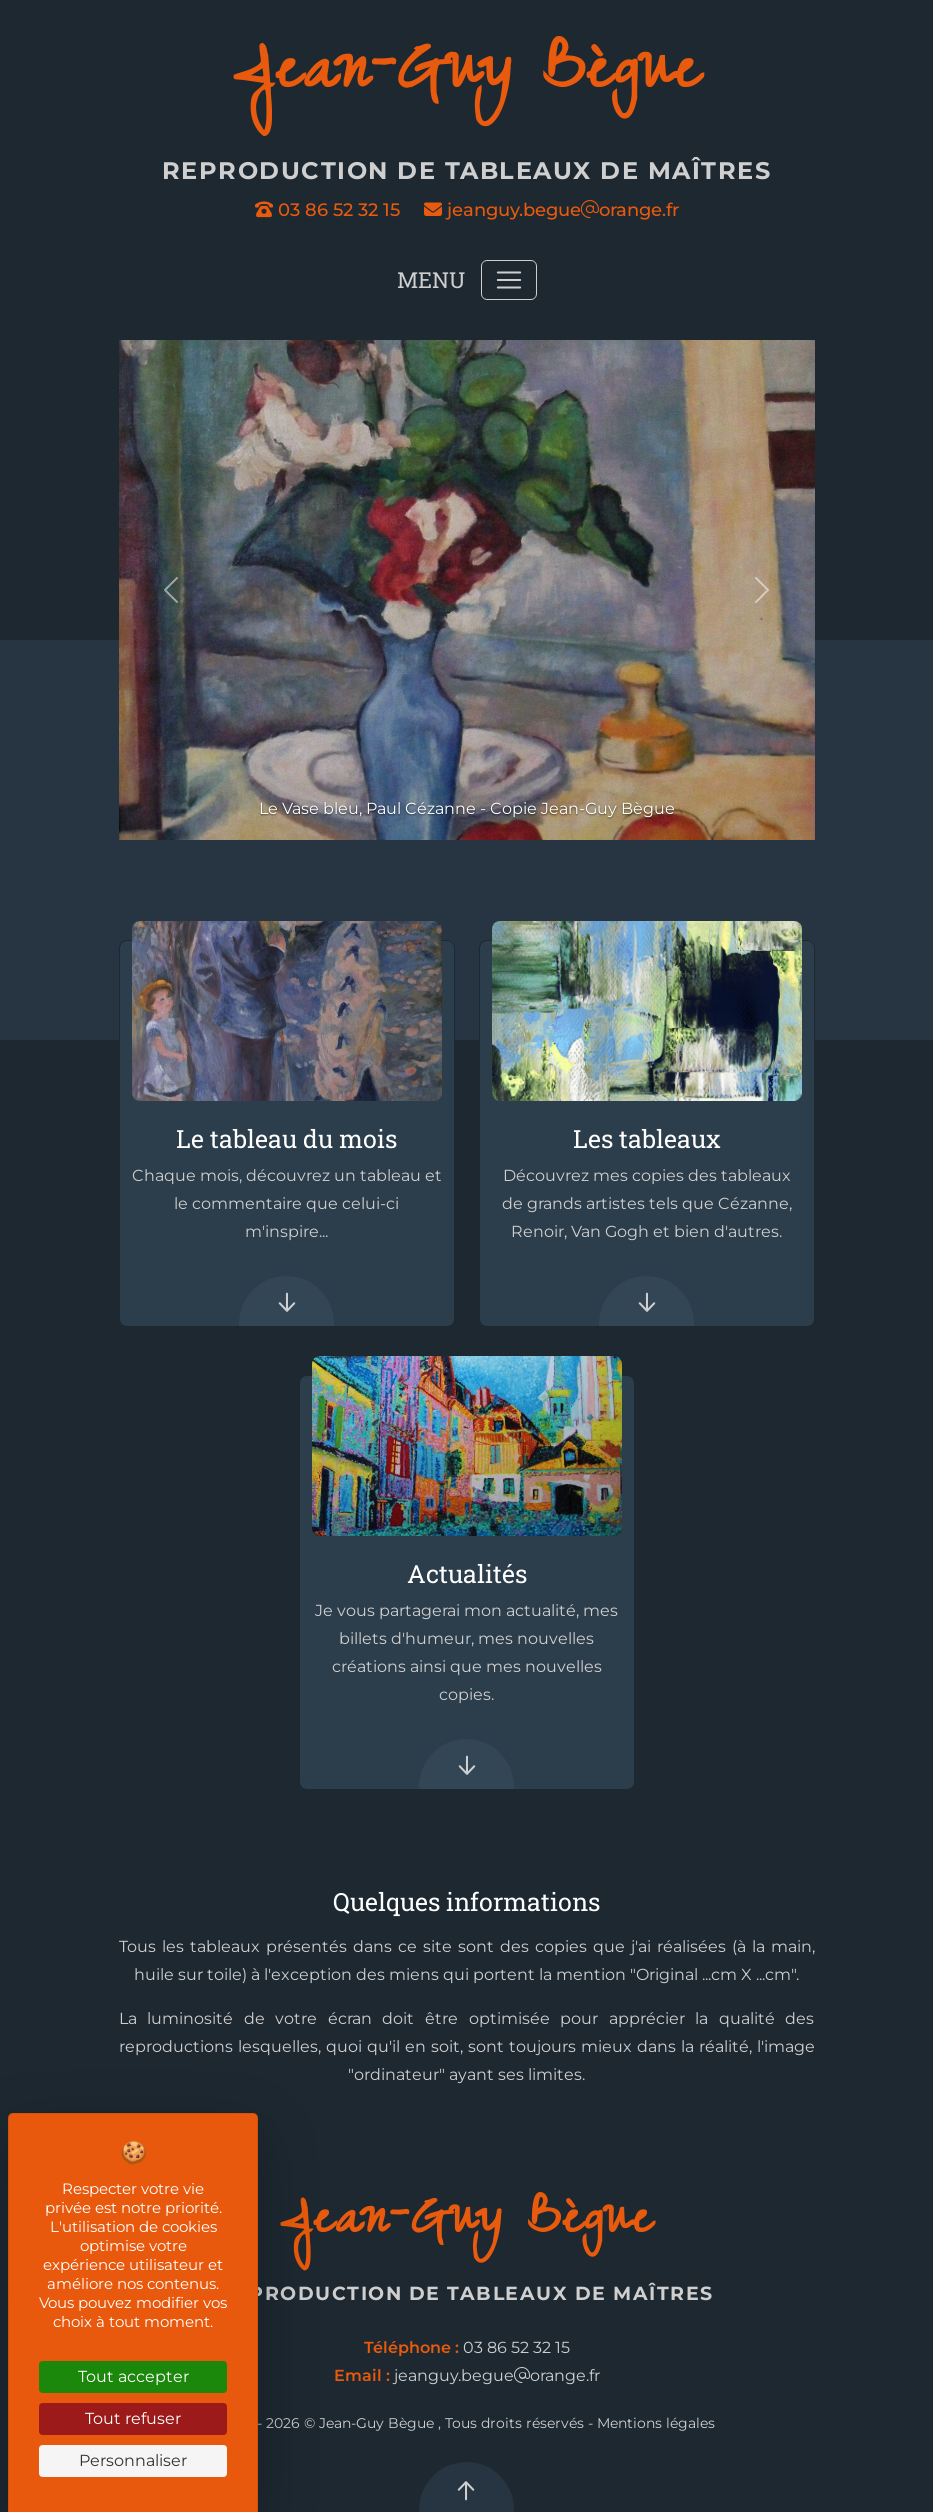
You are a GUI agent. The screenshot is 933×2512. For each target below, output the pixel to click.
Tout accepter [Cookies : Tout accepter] (133, 2376)
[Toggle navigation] (509, 280)
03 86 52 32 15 (327, 210)
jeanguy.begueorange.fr (551, 210)
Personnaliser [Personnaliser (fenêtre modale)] (133, 2460)
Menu (431, 279)
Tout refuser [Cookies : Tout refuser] (133, 2418)
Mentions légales (656, 2423)
